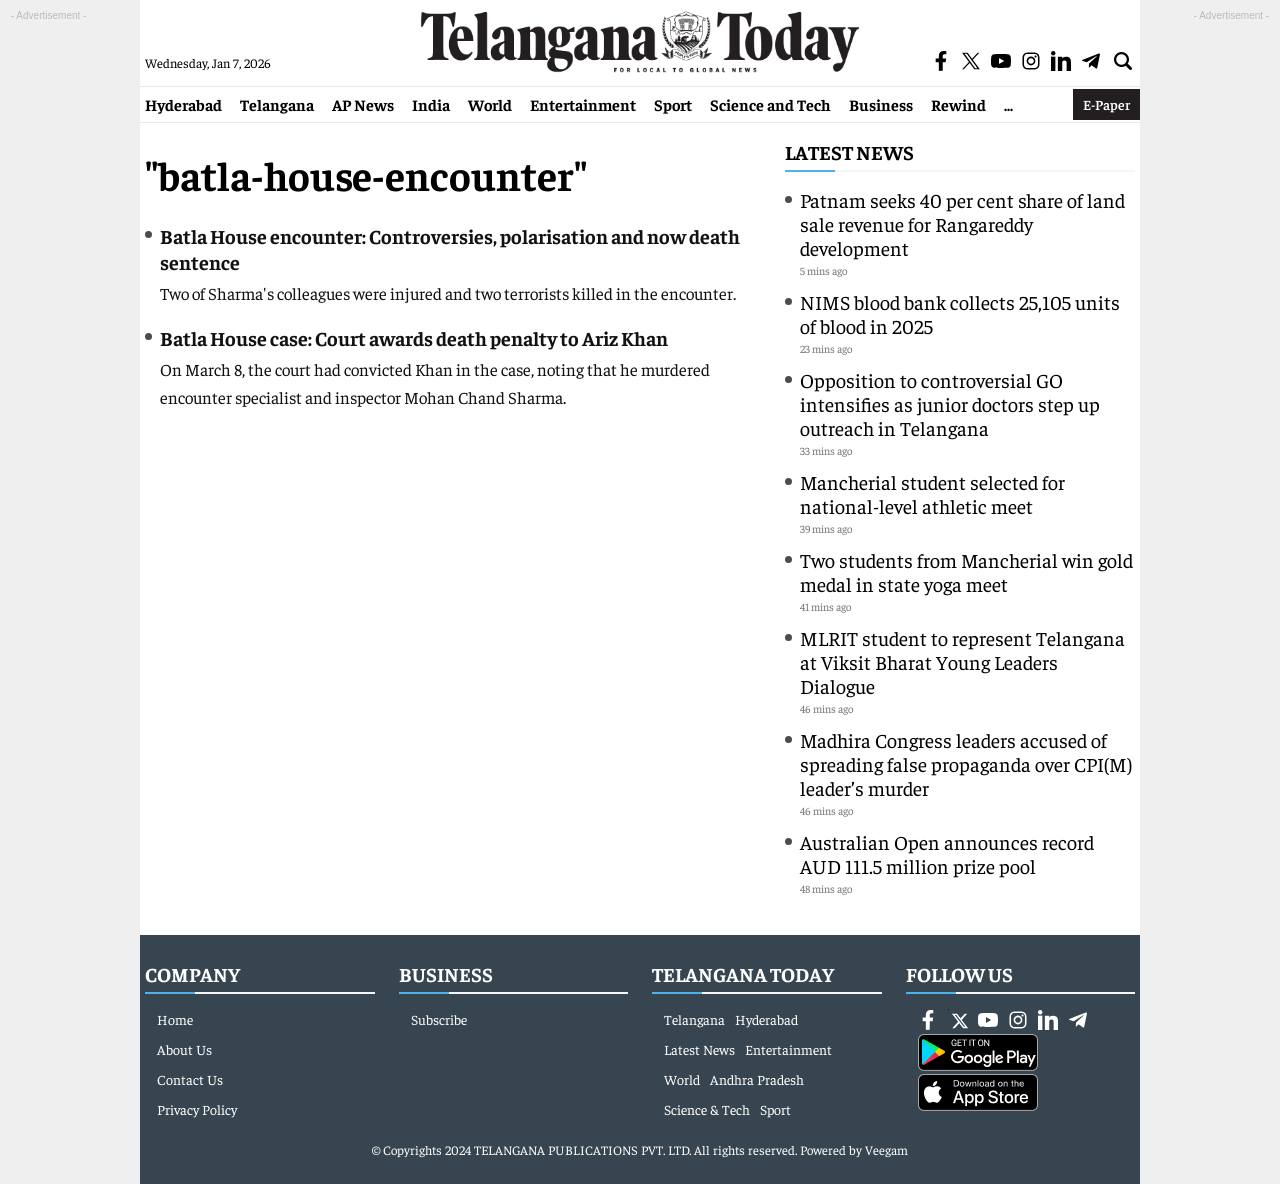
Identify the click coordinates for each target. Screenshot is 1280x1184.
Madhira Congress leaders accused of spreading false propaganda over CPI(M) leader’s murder (966, 763)
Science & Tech (707, 1109)
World (490, 104)
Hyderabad (183, 104)
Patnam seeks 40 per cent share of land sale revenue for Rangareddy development (962, 223)
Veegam (886, 1149)
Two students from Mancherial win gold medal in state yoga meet (966, 571)
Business (881, 104)
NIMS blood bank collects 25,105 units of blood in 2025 (960, 313)
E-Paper (1106, 104)
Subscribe (439, 1019)
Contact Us (190, 1079)
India (431, 104)
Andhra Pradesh (757, 1079)
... (1008, 104)
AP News (363, 104)
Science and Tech (770, 104)
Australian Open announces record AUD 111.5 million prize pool (947, 853)
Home (175, 1019)
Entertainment (583, 104)
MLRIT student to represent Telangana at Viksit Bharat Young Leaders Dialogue (962, 661)
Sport (673, 104)
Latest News (849, 151)
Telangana (277, 104)
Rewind (958, 104)
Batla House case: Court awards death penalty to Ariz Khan (414, 337)
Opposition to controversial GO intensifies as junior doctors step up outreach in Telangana (950, 403)
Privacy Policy (197, 1109)
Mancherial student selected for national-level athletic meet (932, 493)
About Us (184, 1049)
